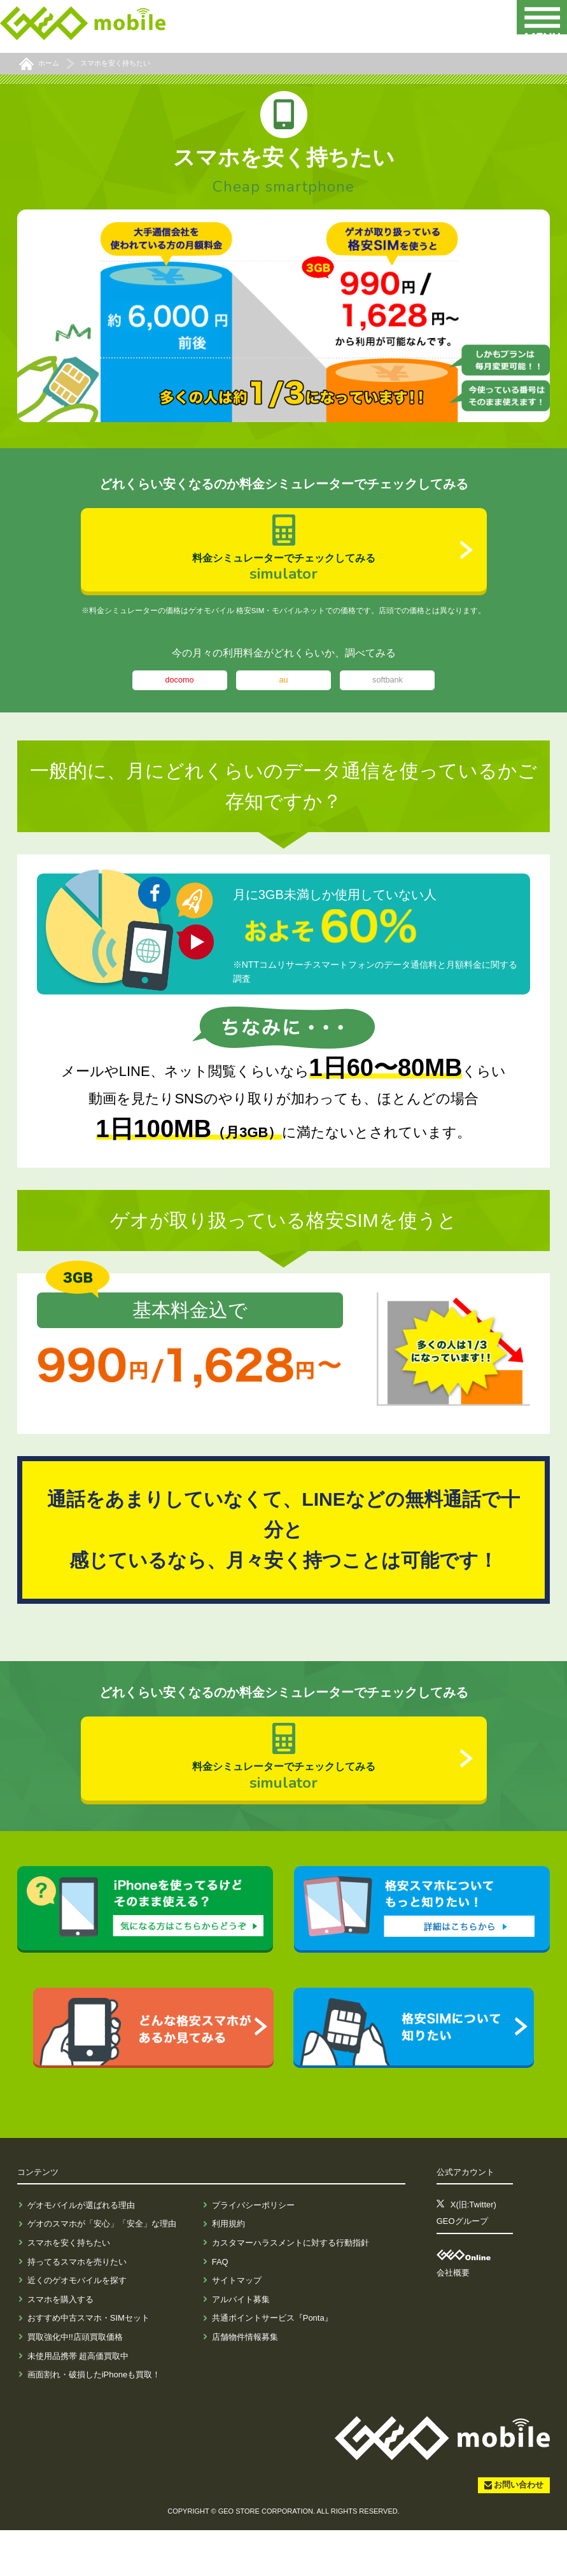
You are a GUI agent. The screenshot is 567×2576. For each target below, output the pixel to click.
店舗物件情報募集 (245, 2383)
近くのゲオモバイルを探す (77, 2326)
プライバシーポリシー (253, 2251)
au (283, 703)
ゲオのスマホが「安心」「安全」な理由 (101, 2270)
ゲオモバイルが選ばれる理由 (81, 2251)
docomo (179, 703)
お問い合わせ (518, 2531)
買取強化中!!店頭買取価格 (75, 2383)
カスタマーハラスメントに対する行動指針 (290, 2288)
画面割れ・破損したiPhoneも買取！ (93, 2420)
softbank (387, 703)
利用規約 (228, 2270)
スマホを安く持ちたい (68, 2288)
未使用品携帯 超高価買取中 (78, 2402)
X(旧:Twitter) (473, 2251)
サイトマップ (237, 2326)
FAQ (220, 2307)
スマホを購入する (60, 2345)
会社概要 (453, 2319)
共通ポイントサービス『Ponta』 (272, 2364)
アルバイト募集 (241, 2345)
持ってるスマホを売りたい (77, 2307)
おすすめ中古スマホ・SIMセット (88, 2364)
